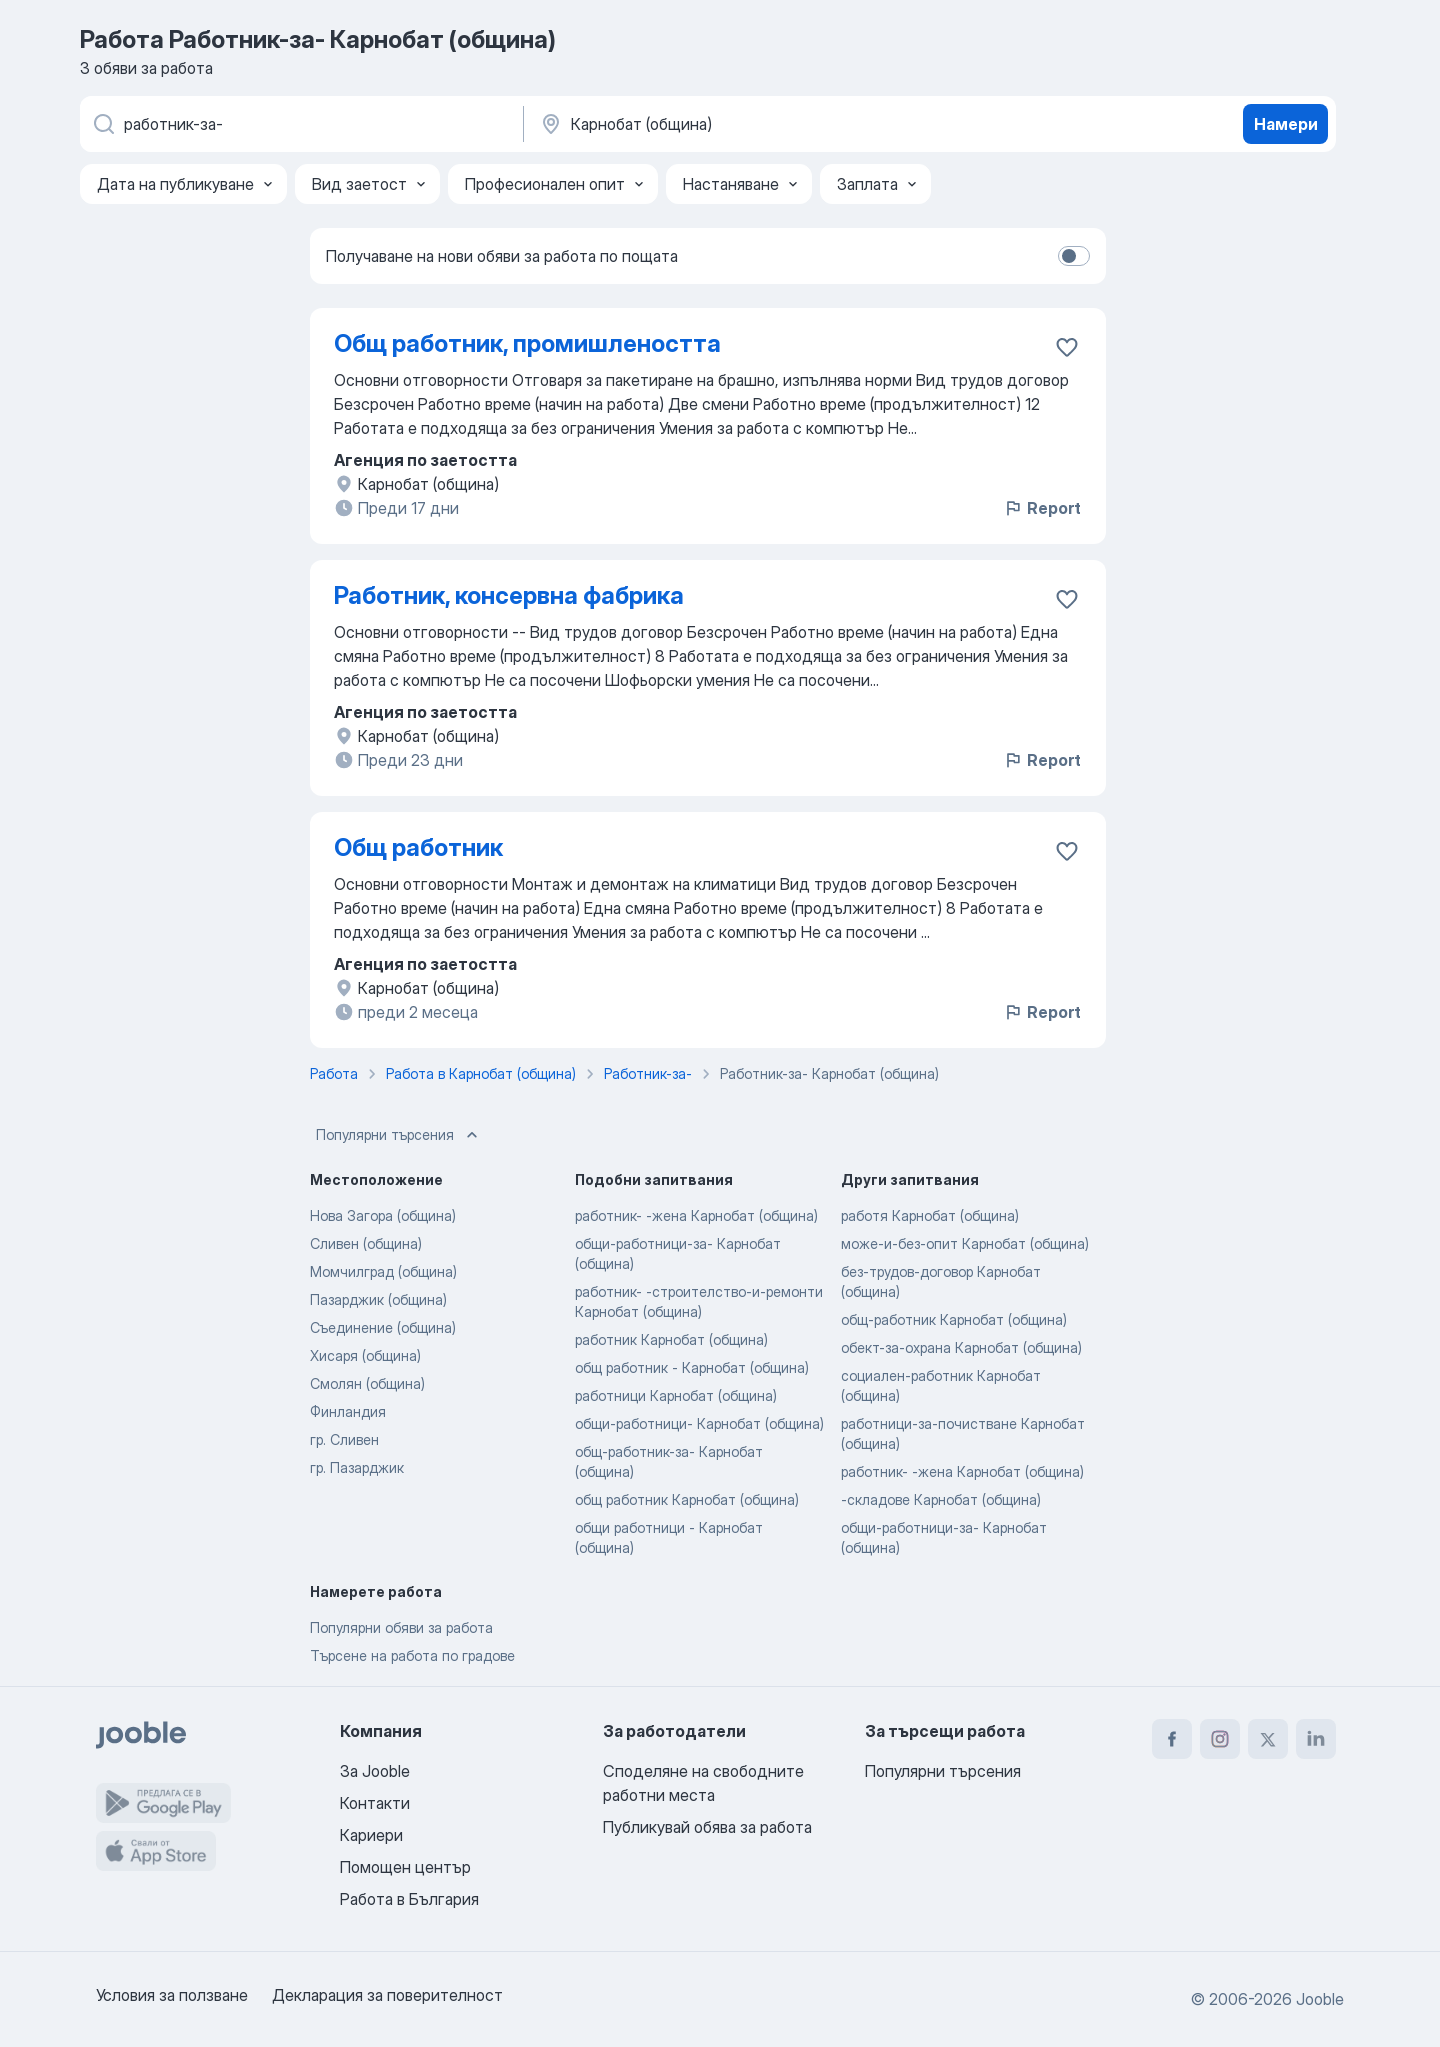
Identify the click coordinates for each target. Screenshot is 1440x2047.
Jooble (1320, 1999)
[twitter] (1268, 1739)
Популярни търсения (399, 1135)
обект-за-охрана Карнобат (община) (961, 1347)
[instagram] (1220, 1739)
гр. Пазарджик (357, 1467)
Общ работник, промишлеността (527, 343)
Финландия (348, 1411)
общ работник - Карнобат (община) (692, 1367)
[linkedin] (1316, 1739)
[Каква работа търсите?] (300, 124)
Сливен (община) (366, 1243)
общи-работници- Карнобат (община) (699, 1423)
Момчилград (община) (383, 1271)
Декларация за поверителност (387, 1995)
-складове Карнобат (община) (941, 1499)
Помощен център (405, 1867)
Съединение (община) (383, 1327)
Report (1042, 508)
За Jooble (375, 1771)
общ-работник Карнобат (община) (954, 1319)
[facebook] (1172, 1739)
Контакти (375, 1803)
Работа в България (409, 1899)
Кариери (371, 1835)
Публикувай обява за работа (707, 1827)
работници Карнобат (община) (676, 1395)
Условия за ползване (172, 1995)
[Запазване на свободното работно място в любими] (1067, 347)
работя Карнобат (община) (930, 1215)
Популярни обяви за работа (401, 1627)
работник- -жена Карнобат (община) (696, 1215)
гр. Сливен (344, 1439)
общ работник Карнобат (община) (687, 1499)
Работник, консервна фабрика (509, 595)
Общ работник (418, 847)
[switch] (1074, 256)
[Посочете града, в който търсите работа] (747, 124)
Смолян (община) (367, 1383)
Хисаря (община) (365, 1355)
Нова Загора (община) (383, 1215)
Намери (1286, 124)
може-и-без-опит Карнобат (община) (965, 1243)
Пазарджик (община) (378, 1299)
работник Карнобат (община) (671, 1339)
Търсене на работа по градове (412, 1655)
